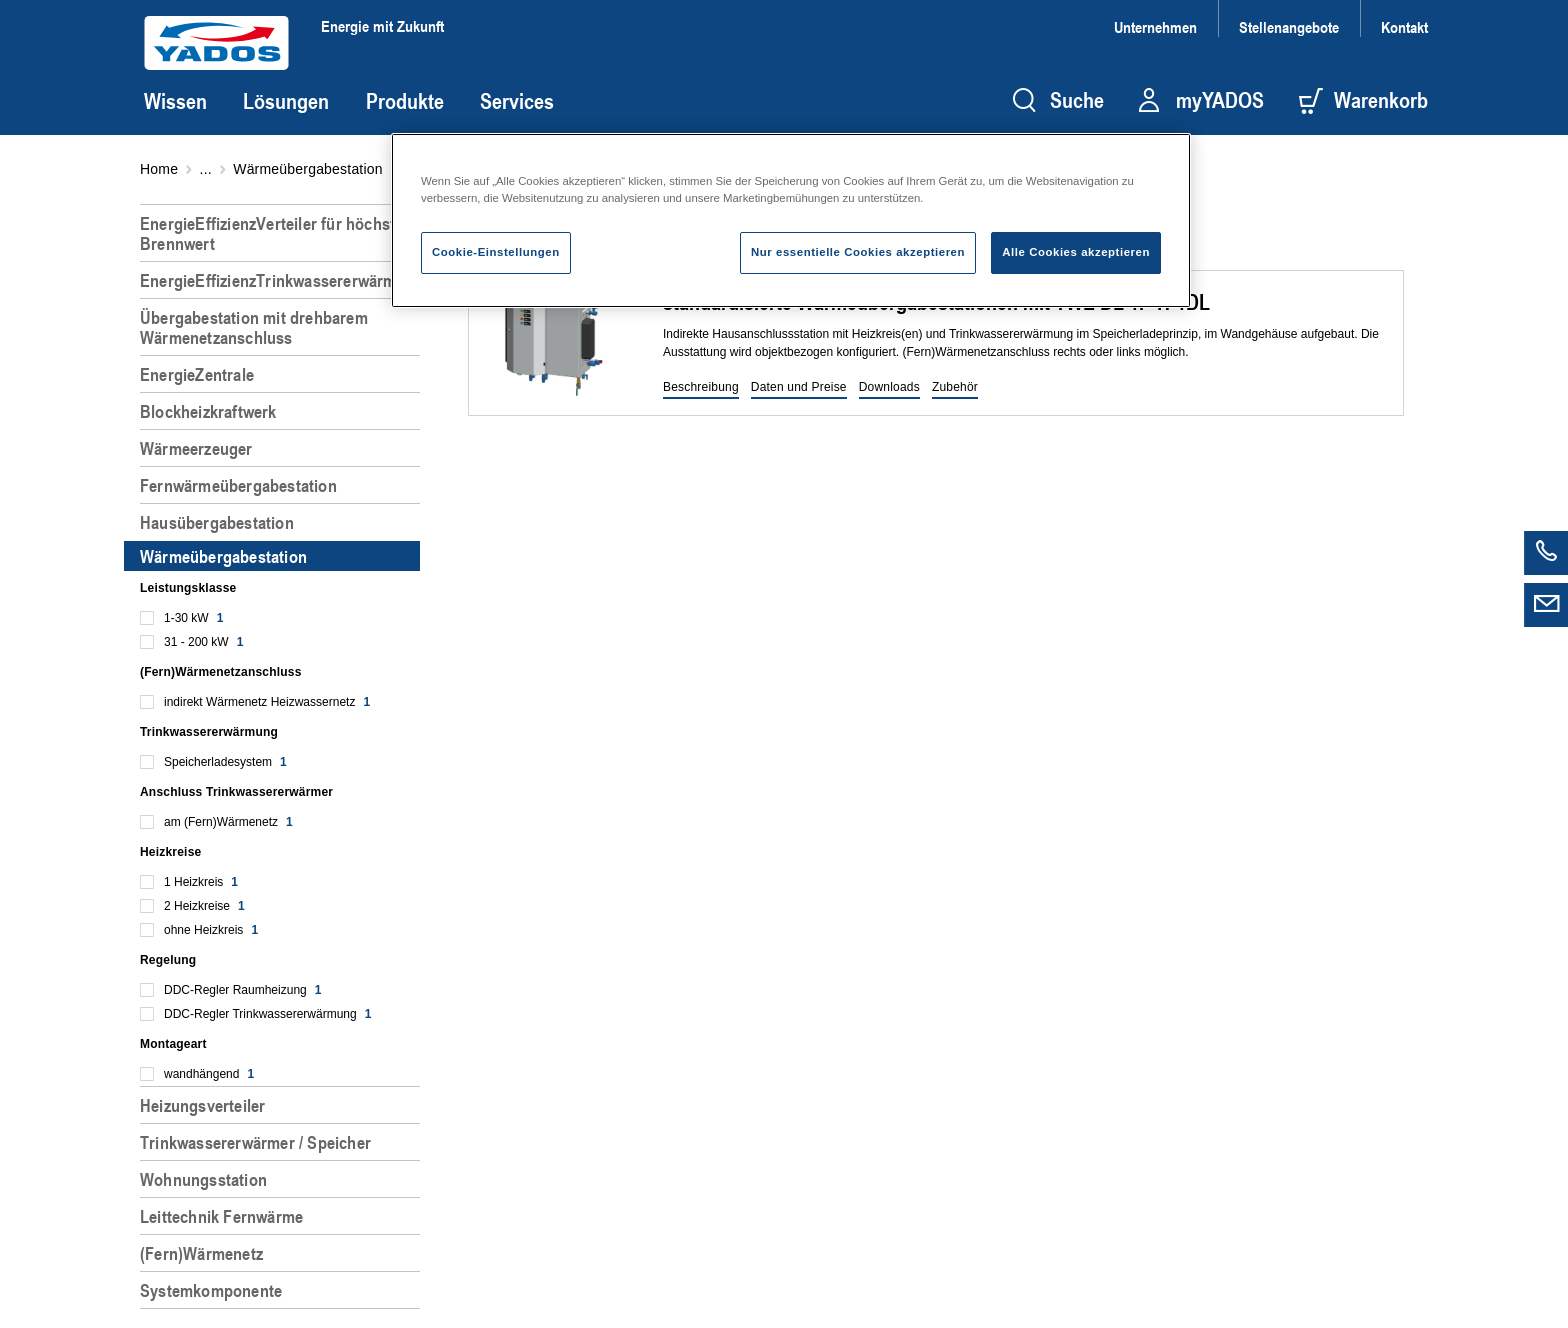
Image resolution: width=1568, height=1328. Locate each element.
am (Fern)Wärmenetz (228, 822)
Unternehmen (1155, 26)
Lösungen (286, 101)
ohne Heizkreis (211, 930)
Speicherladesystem (225, 762)
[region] (284, 758)
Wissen (175, 101)
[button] (701, 388)
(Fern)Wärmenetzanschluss (221, 672)
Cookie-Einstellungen (496, 252)
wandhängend (209, 1074)
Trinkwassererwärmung (209, 732)
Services (517, 101)
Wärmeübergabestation (308, 169)
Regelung (168, 960)
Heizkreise (170, 852)
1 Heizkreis (201, 882)
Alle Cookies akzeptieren (1076, 252)
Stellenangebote (1289, 26)
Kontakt (1404, 26)
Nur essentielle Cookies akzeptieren (858, 252)
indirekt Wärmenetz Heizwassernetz (267, 702)
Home (159, 169)
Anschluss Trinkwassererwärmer (236, 792)
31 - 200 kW (203, 642)
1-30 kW (193, 618)
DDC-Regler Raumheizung (242, 990)
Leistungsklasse (188, 588)
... (206, 169)
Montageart (173, 1044)
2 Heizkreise (204, 906)
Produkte (405, 101)
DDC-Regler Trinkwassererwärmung (267, 1014)
